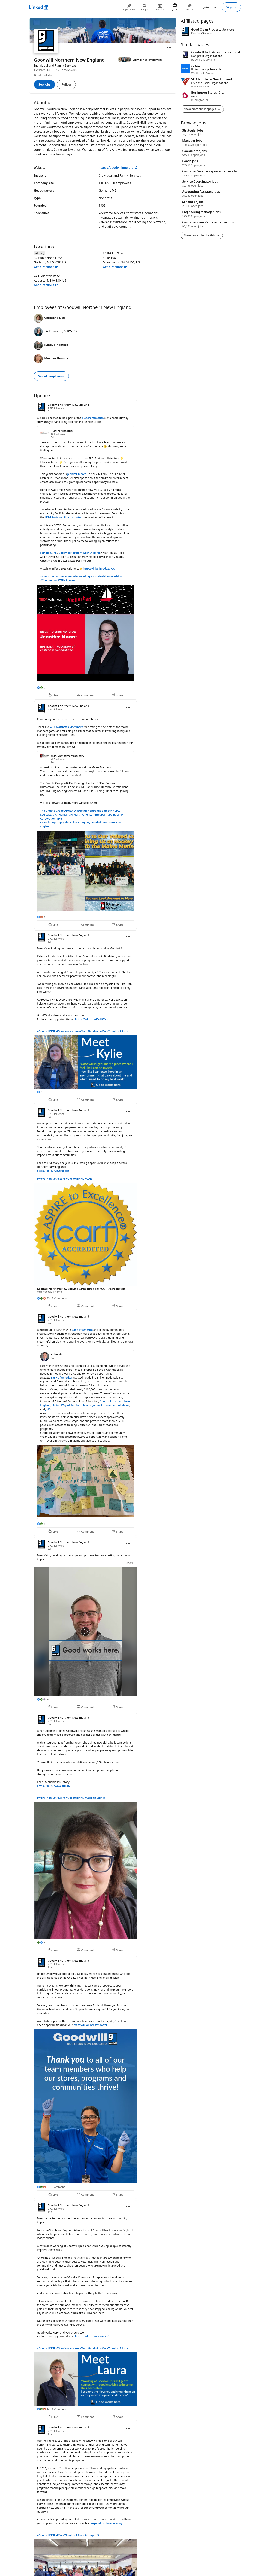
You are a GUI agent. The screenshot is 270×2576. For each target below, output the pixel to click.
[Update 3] (103, 1017)
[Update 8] (103, 2077)
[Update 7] (103, 1833)
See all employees (51, 376)
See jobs (44, 84)
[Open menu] (169, 48)
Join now (209, 7)
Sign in (231, 7)
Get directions (46, 267)
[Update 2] (103, 815)
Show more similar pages (202, 109)
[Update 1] (103, 550)
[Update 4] (103, 1208)
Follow (66, 84)
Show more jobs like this (201, 235)
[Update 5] (103, 1424)
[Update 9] (103, 2310)
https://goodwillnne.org (118, 168)
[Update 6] (103, 1624)
